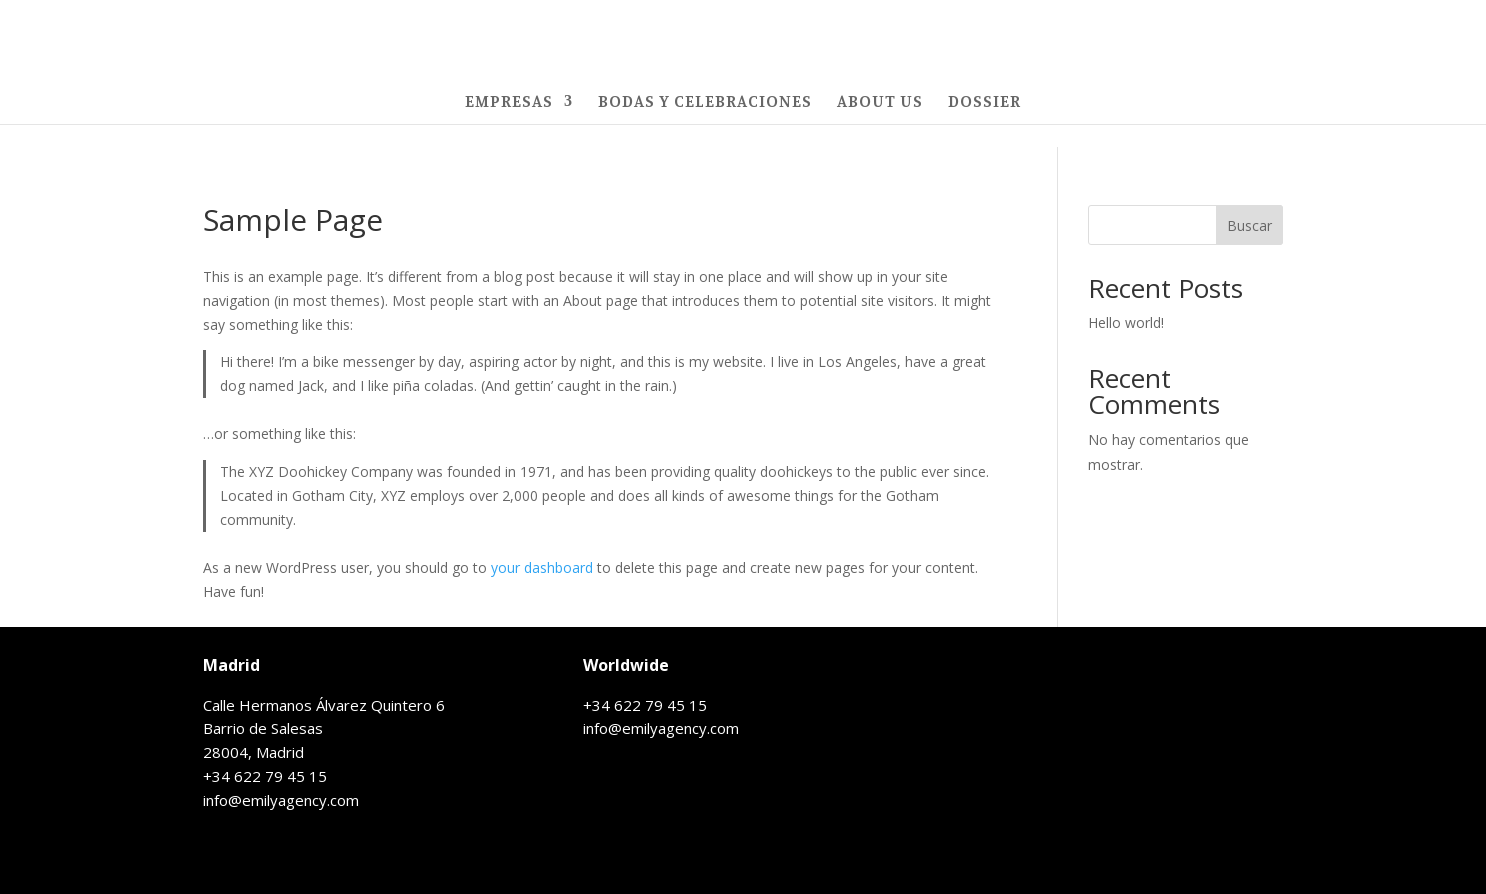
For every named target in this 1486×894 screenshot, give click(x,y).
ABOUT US (880, 102)
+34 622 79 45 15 (265, 776)
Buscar (1249, 225)
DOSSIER (984, 102)
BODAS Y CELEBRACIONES (705, 102)
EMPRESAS (509, 102)
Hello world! (1126, 322)
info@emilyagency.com (281, 800)
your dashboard (542, 567)
